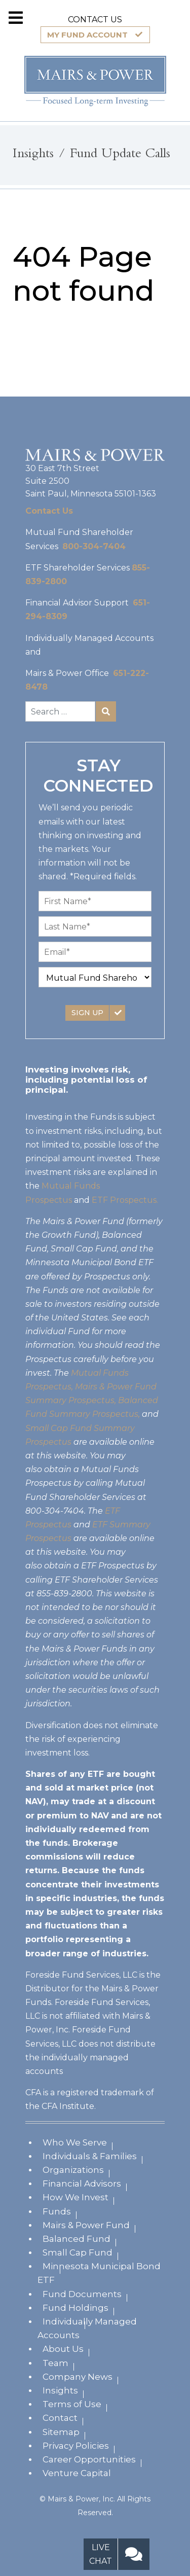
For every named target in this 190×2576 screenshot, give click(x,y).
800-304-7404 (94, 546)
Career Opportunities (89, 2459)
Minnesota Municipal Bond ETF (99, 2273)
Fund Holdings (75, 2308)
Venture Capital (77, 2473)
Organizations (73, 2170)
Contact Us (49, 511)
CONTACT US (95, 19)
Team (55, 2363)
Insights (60, 2390)
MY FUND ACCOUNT (87, 35)
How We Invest (75, 2197)
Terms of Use (72, 2404)
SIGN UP (87, 1012)
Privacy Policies (76, 2446)
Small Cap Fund (77, 2252)
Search (106, 711)
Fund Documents (82, 2294)
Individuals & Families (90, 2156)
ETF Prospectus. (125, 1200)
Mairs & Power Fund (86, 2225)
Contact (60, 2418)
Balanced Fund (76, 2239)
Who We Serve (75, 2142)
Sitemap (61, 2432)
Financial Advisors (82, 2183)
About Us (63, 2349)
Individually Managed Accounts (87, 2328)
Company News (77, 2377)
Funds (57, 2211)
